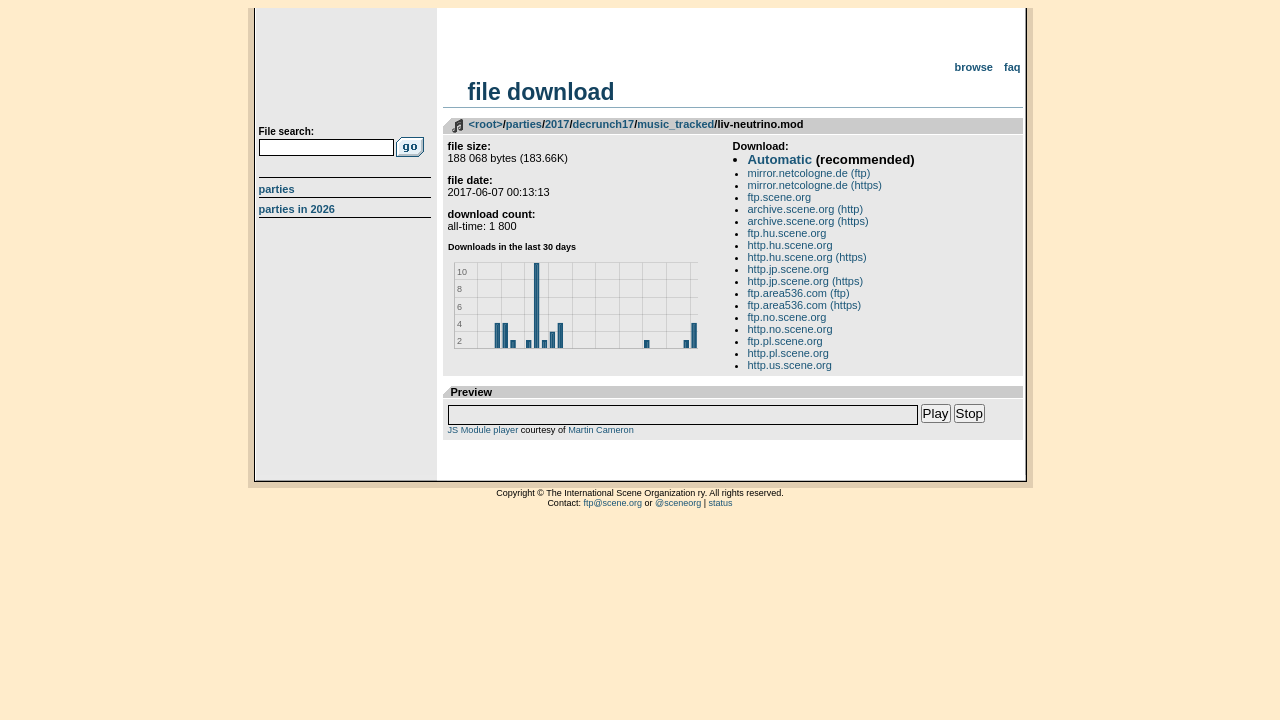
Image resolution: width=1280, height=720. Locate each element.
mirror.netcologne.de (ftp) (809, 173)
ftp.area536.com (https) (805, 305)
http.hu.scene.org (790, 245)
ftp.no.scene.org (787, 317)
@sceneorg (678, 503)
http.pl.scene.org (788, 353)
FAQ (1012, 67)
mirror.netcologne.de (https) (815, 185)
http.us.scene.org (790, 365)
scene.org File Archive (347, 70)
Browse (973, 67)
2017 (557, 124)
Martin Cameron (601, 430)
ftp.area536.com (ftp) (799, 293)
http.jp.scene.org (788, 269)
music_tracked (675, 124)
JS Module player (483, 430)
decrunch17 (603, 124)
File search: (287, 131)
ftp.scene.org (780, 197)
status (721, 503)
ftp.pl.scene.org (785, 341)
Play (936, 413)
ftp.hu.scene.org (787, 233)
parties (524, 124)
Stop (969, 413)
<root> (486, 124)
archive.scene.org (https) (808, 221)
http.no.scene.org (790, 329)
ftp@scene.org (612, 503)
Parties (277, 189)
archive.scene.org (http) (806, 209)
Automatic (780, 159)
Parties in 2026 (297, 209)
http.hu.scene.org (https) (807, 257)
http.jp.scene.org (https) (806, 281)
